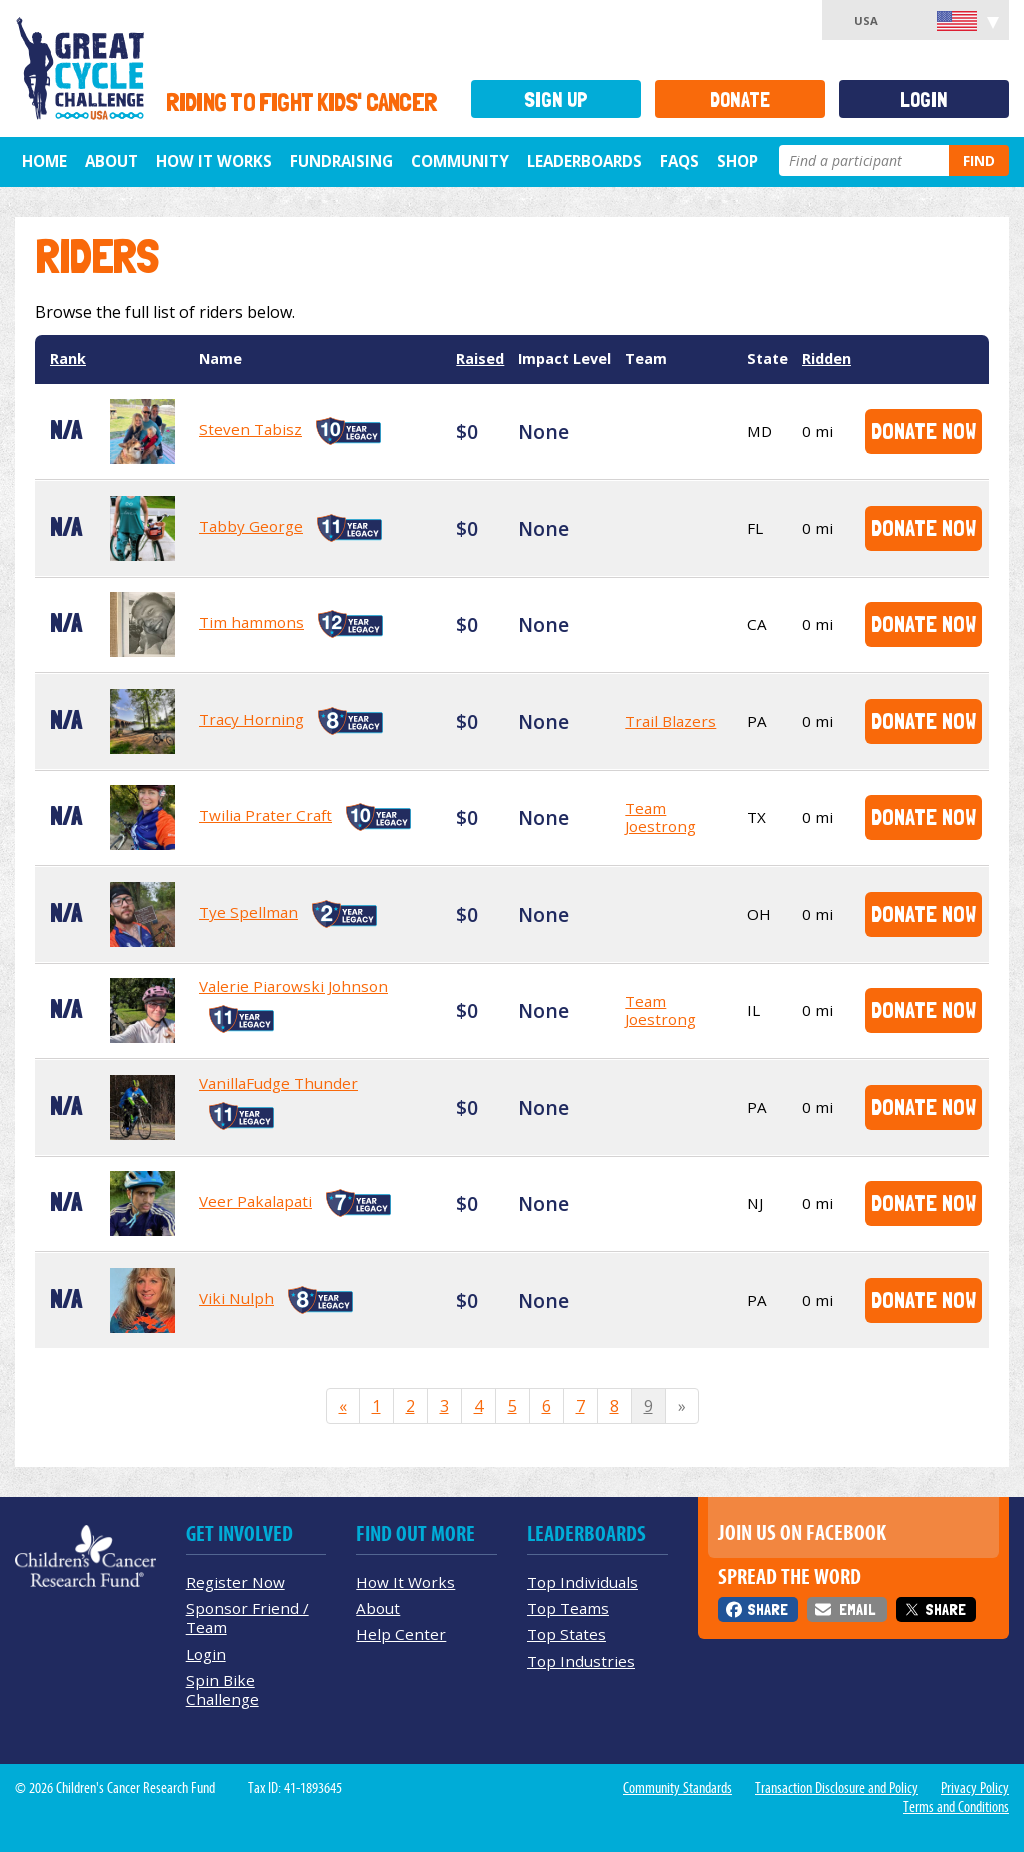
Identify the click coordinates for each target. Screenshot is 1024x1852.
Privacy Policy (975, 1788)
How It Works (214, 161)
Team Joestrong (660, 817)
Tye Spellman (248, 912)
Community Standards (677, 1788)
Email (857, 1609)
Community (460, 161)
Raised (480, 358)
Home (44, 161)
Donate (740, 99)
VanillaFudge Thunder (278, 1083)
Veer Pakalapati (255, 1201)
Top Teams (568, 1608)
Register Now (235, 1582)
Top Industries (581, 1661)
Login (924, 99)
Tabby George (251, 526)
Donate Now (923, 430)
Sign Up (556, 99)
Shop (737, 161)
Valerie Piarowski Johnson (293, 986)
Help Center (401, 1634)
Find (979, 160)
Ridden (826, 358)
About (111, 161)
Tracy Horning (251, 719)
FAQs (679, 161)
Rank (68, 358)
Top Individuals (582, 1582)
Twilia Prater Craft (265, 815)
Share (767, 1609)
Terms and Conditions (956, 1807)
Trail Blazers (670, 721)
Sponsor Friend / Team (247, 1617)
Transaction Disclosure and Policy (836, 1788)
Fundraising (341, 161)
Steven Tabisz (250, 429)
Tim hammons (251, 622)
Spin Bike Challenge (222, 1689)
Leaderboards (584, 161)
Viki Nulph (236, 1298)
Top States (566, 1634)
